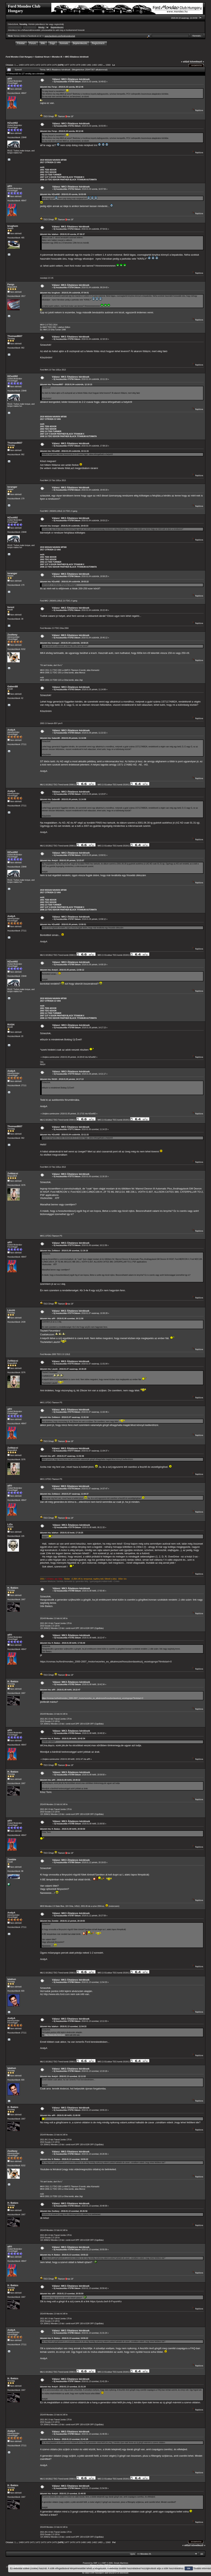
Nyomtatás (196, 65)
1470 (26, 65)
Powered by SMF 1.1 (91, 2563)
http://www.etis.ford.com (57, 1994)
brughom (12, 226)
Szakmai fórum (42, 57)
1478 (72, 65)
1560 (108, 65)
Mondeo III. (57, 57)
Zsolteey (12, 634)
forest (10, 607)
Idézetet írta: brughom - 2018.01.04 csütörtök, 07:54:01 (64, 293)
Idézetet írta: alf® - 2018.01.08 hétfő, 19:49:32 (60, 1780)
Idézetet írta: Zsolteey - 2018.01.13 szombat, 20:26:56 (63, 2211)
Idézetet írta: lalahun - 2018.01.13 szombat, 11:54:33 (63, 2026)
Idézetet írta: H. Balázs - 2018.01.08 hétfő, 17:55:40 (62, 1643)
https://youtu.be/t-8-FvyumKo (106, 2301)
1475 (54, 65)
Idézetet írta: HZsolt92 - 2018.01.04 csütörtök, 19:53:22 (64, 582)
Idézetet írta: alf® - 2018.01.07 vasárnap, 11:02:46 (62, 1456)
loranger (12, 486)
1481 (89, 65)
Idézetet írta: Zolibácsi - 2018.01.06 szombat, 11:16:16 (64, 1251)
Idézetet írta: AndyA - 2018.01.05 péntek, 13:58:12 (62, 970)
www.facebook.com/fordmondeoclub (60, 36)
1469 (21, 65)
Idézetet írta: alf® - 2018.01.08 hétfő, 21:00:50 (60, 2115)
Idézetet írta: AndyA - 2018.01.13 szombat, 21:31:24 (63, 2387)
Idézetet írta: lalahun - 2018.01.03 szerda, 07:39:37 (62, 234)
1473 (43, 65)
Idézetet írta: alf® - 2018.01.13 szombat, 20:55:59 (61, 2294)
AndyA (11, 729)
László (11, 1310)
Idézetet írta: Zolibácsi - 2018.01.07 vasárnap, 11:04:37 (64, 1494)
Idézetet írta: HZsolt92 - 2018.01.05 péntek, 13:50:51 (63, 924)
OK (188, 2568)
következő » (197, 61)
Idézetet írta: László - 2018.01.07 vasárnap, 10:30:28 (63, 1369)
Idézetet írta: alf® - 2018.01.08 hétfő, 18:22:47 (60, 1690)
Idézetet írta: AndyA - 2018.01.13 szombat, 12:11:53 (63, 2076)
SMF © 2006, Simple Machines (115, 2563)
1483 (100, 65)
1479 (77, 65)
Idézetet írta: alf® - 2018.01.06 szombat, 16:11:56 (61, 1319)
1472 (37, 65)
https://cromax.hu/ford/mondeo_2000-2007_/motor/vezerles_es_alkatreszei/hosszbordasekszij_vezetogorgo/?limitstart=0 (106, 1661)
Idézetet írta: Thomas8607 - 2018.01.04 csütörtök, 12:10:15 (66, 384)
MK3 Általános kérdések (77, 57)
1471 (32, 65)
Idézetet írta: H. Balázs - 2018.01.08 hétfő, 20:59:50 (62, 1829)
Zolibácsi (12, 1173)
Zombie (11, 1859)
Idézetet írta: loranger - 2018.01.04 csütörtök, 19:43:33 (64, 526)
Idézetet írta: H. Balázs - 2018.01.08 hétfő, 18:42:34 (62, 1739)
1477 (66, 65)
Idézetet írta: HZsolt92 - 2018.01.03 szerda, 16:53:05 (63, 194)
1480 (83, 65)
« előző (185, 61)
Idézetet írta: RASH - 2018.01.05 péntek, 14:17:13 (62, 1079)
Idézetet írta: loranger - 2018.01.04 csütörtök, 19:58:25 (64, 643)
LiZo (10, 1524)
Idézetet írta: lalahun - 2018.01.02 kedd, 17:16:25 (61, 1533)
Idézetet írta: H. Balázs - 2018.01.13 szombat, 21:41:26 (64, 2439)
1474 (48, 65)
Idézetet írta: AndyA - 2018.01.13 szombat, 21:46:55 (63, 2494)
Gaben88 (12, 686)
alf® (9, 78)
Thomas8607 (14, 336)
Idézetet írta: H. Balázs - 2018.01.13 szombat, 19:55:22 (64, 2159)
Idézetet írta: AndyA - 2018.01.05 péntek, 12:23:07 (62, 860)
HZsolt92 (12, 122)
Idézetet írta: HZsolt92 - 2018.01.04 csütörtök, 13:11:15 (64, 451)
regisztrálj (59, 24)
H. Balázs (12, 1587)
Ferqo (10, 284)
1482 (94, 65)
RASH (10, 1024)
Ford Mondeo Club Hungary (19, 57)
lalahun (11, 1979)
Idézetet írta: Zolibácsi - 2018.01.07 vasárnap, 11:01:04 (64, 1417)
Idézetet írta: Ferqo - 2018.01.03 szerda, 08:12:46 (61, 87)
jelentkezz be (41, 24)
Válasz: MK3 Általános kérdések (71, 79)
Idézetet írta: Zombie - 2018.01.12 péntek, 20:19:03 (62, 1921)
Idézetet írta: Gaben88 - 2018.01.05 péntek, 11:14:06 (63, 738)
